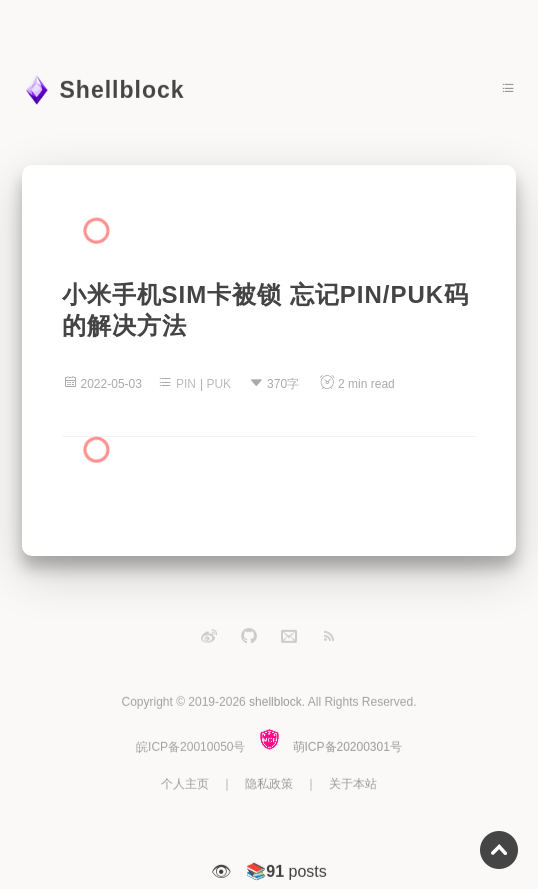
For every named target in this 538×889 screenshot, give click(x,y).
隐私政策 (269, 783)
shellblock (275, 702)
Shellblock (122, 90)
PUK (218, 384)
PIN (186, 384)
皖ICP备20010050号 (190, 746)
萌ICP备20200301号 (347, 746)
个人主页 (185, 783)
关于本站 (353, 783)
